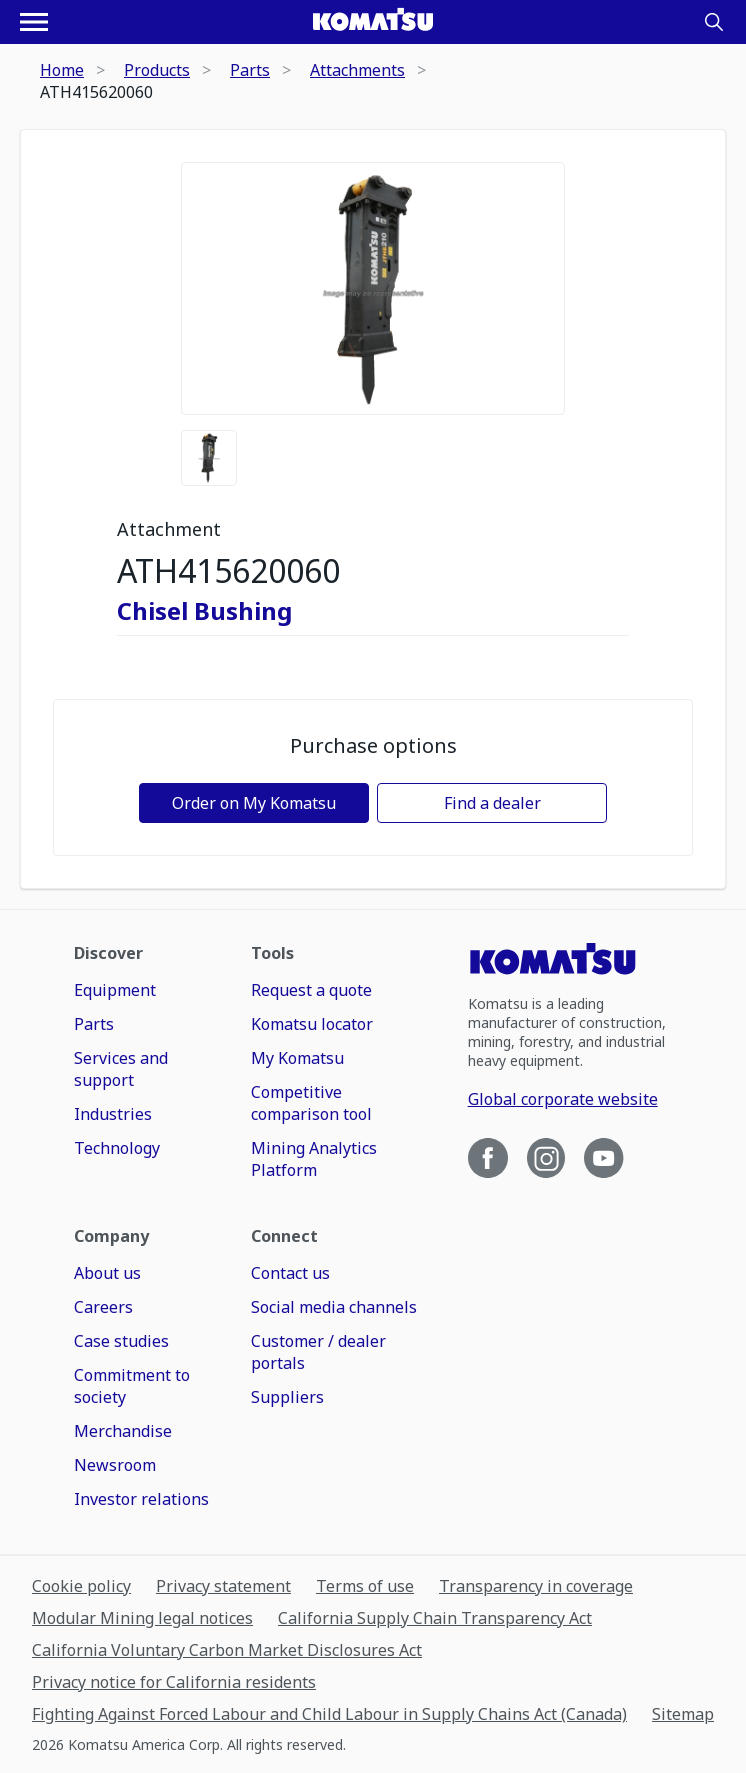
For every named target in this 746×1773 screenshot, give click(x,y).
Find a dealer (492, 803)
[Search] (714, 22)
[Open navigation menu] (34, 22)
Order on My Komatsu (254, 803)
